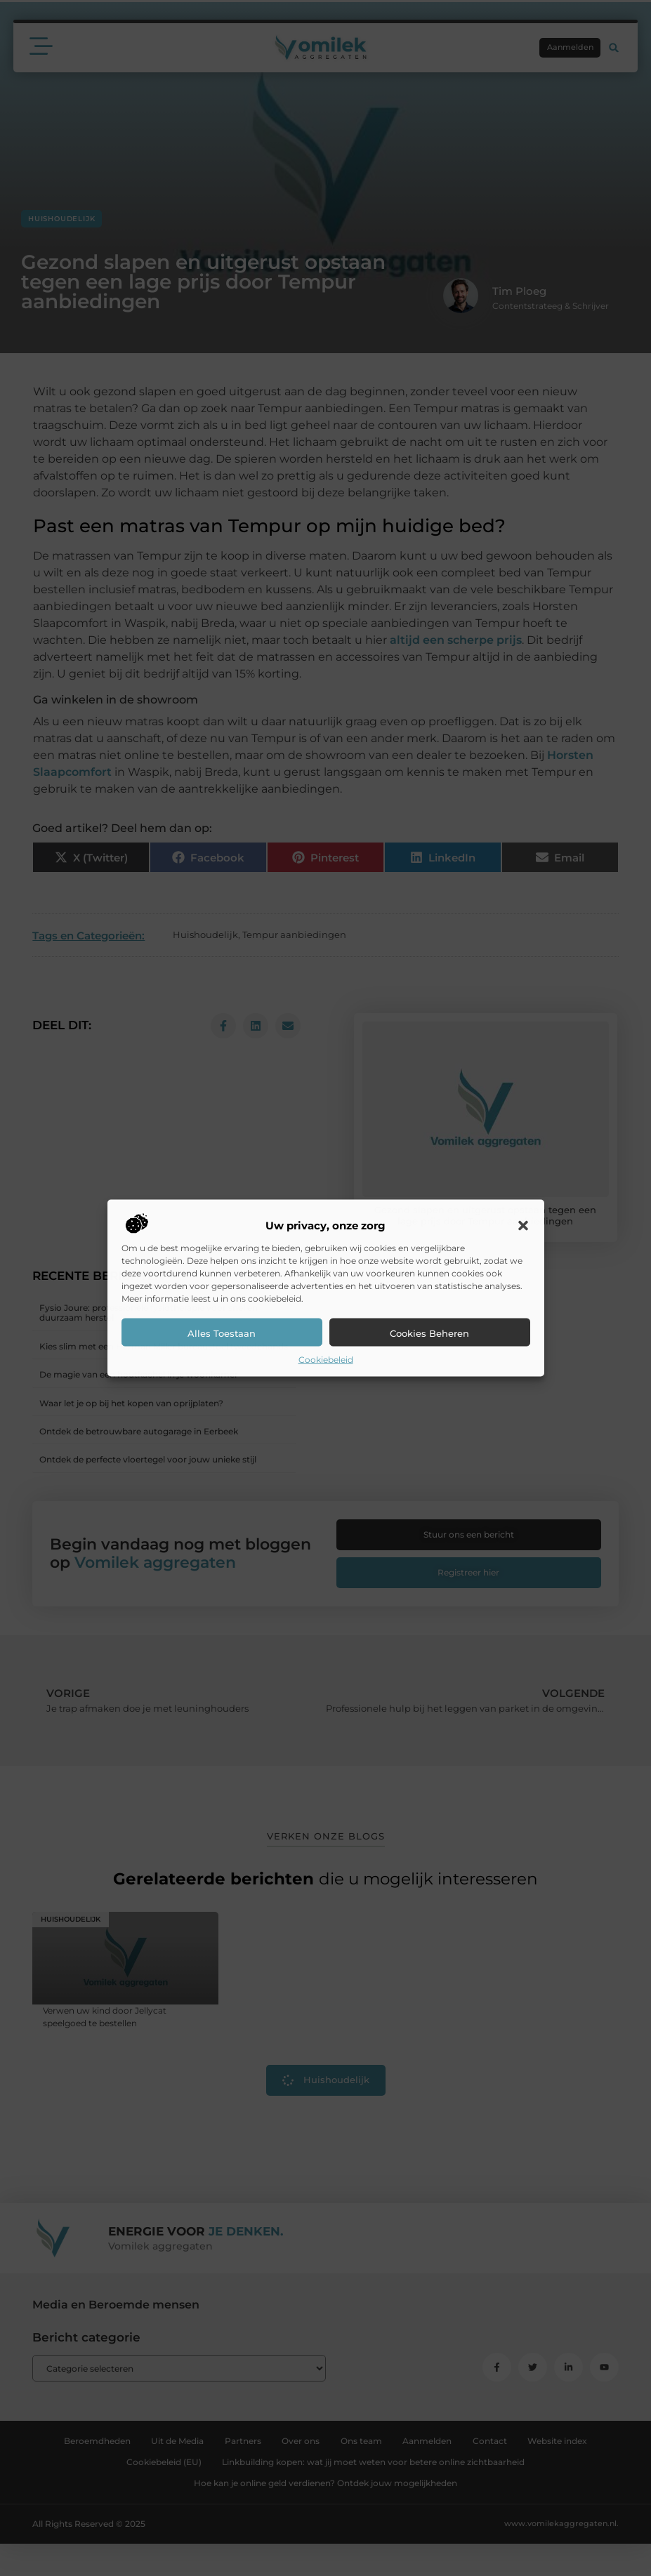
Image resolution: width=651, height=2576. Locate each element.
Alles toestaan (222, 1333)
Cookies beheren (429, 1333)
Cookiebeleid (325, 1359)
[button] (523, 1226)
